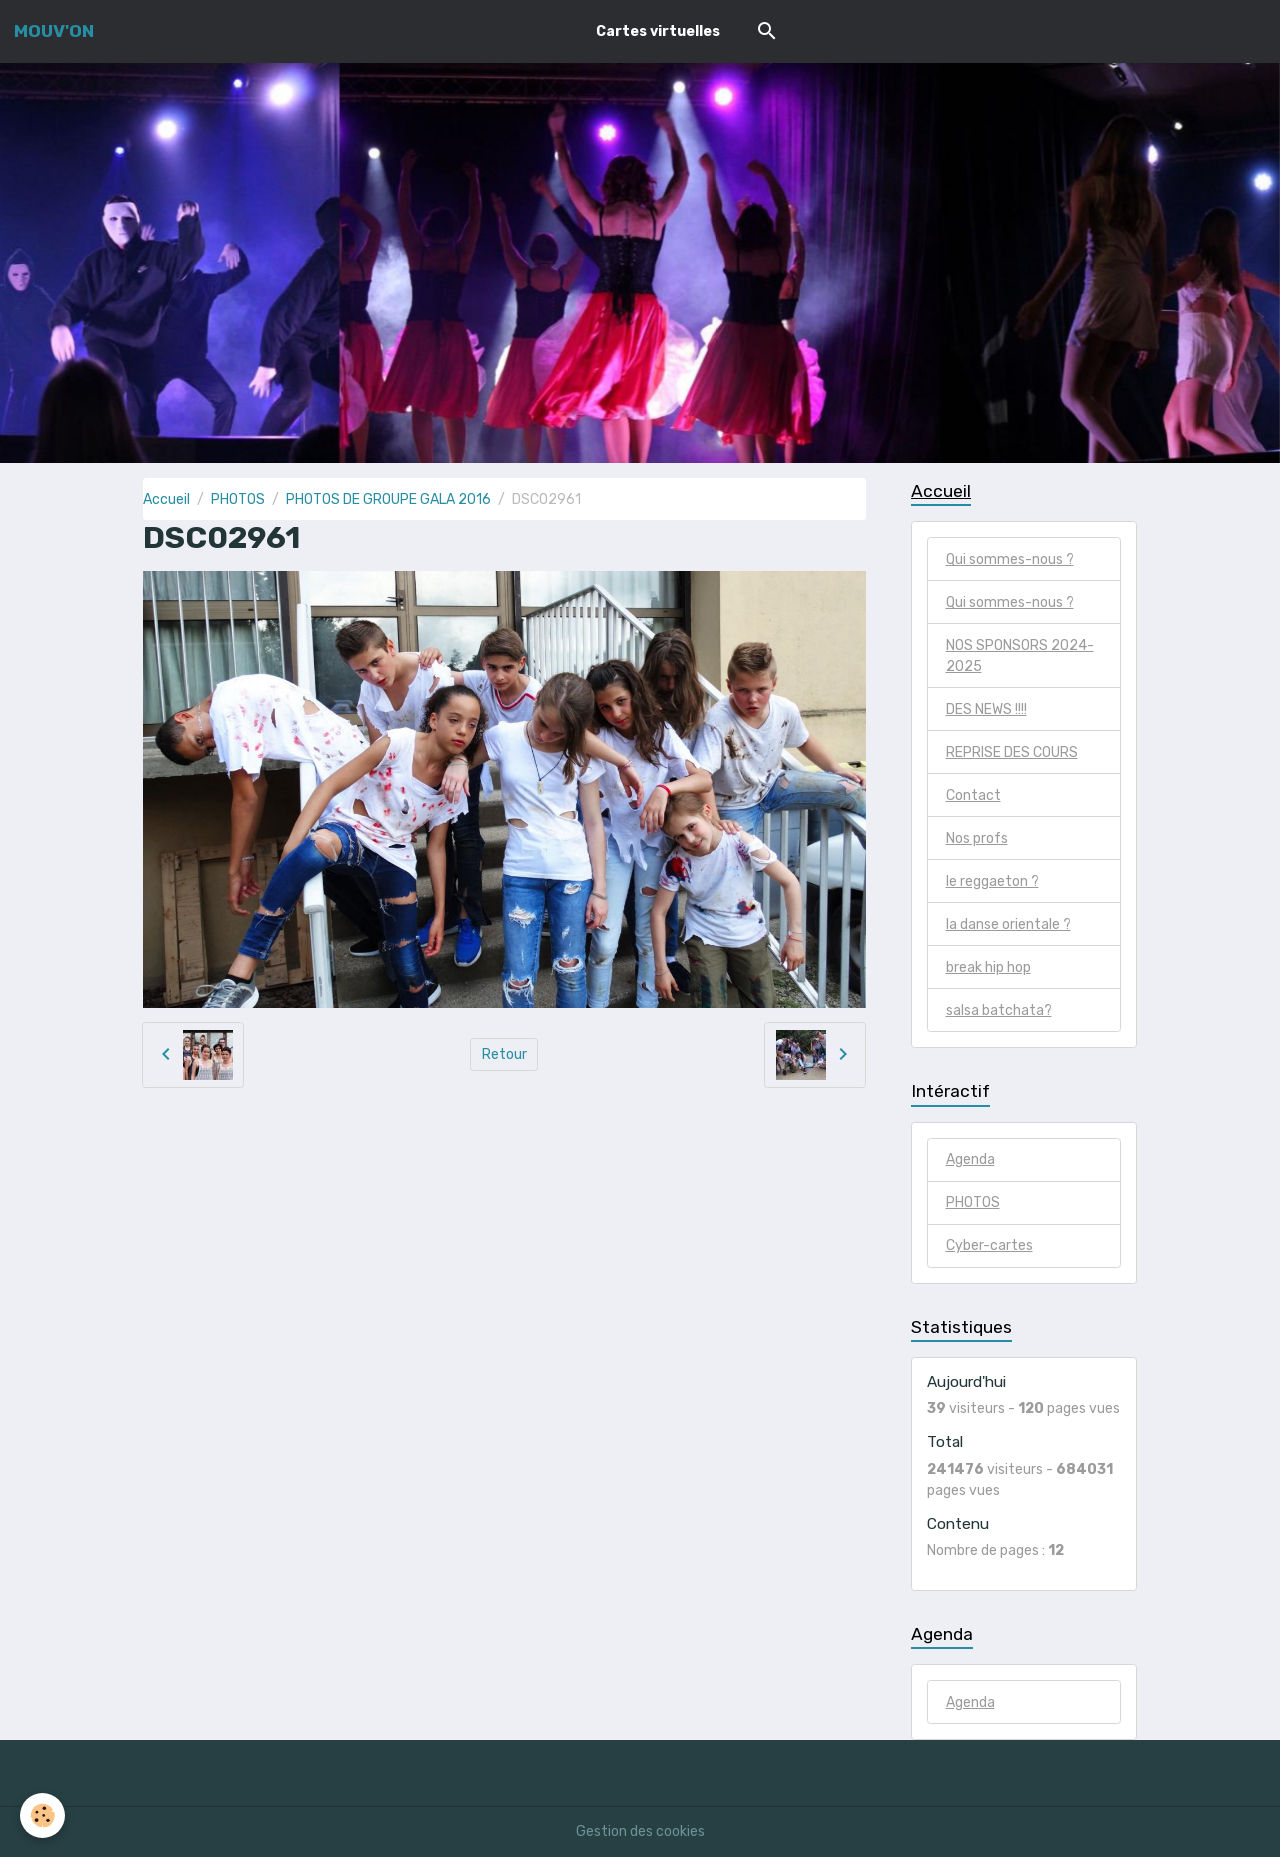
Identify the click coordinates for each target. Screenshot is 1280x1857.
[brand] (54, 31)
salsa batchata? (999, 1010)
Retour (504, 1054)
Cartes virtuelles (658, 31)
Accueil (166, 499)
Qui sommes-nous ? (1010, 559)
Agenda (970, 1159)
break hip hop (988, 967)
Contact (973, 795)
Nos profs (977, 838)
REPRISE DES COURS (1012, 752)
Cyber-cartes (989, 1245)
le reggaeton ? (992, 881)
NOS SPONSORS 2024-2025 (1020, 656)
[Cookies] (42, 1815)
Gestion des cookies (640, 1831)
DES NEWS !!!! (986, 709)
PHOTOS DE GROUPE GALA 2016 (388, 499)
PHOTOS (238, 499)
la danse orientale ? (1008, 924)
